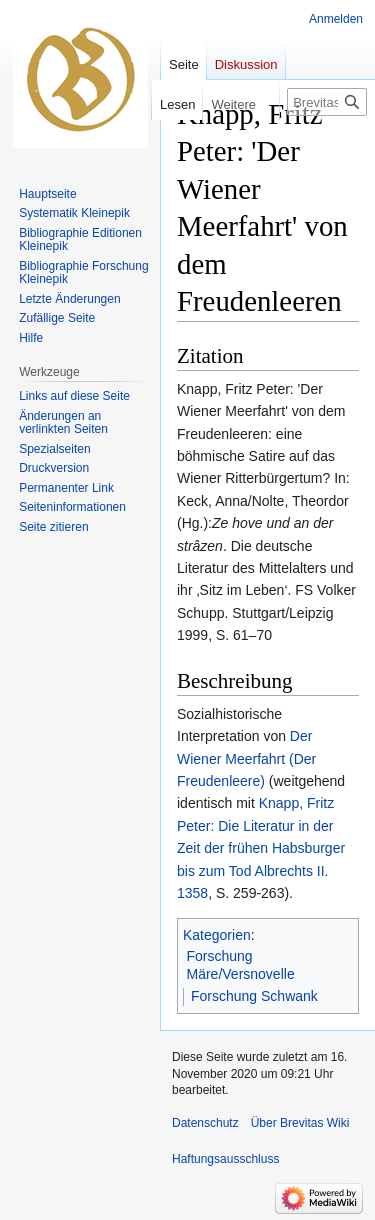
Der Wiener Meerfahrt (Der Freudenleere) (246, 758)
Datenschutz (205, 1123)
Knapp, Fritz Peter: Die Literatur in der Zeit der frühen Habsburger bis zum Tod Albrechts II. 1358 (261, 848)
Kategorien (217, 935)
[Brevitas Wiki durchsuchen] (327, 102)
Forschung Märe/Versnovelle (241, 965)
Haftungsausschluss (225, 1159)
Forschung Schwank (254, 996)
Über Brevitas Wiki (300, 1123)
